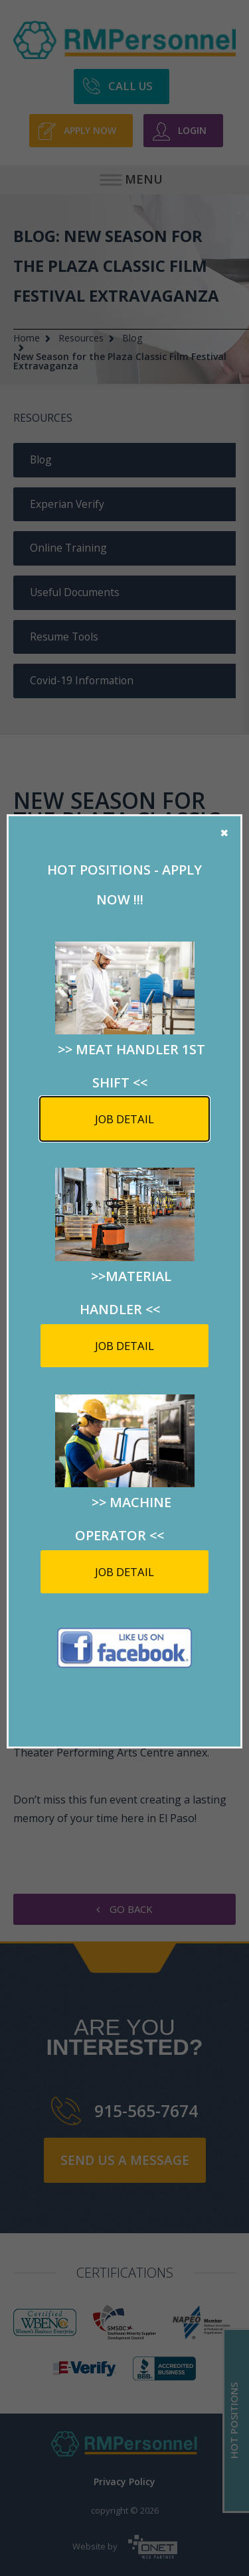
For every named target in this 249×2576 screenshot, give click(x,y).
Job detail (124, 1119)
